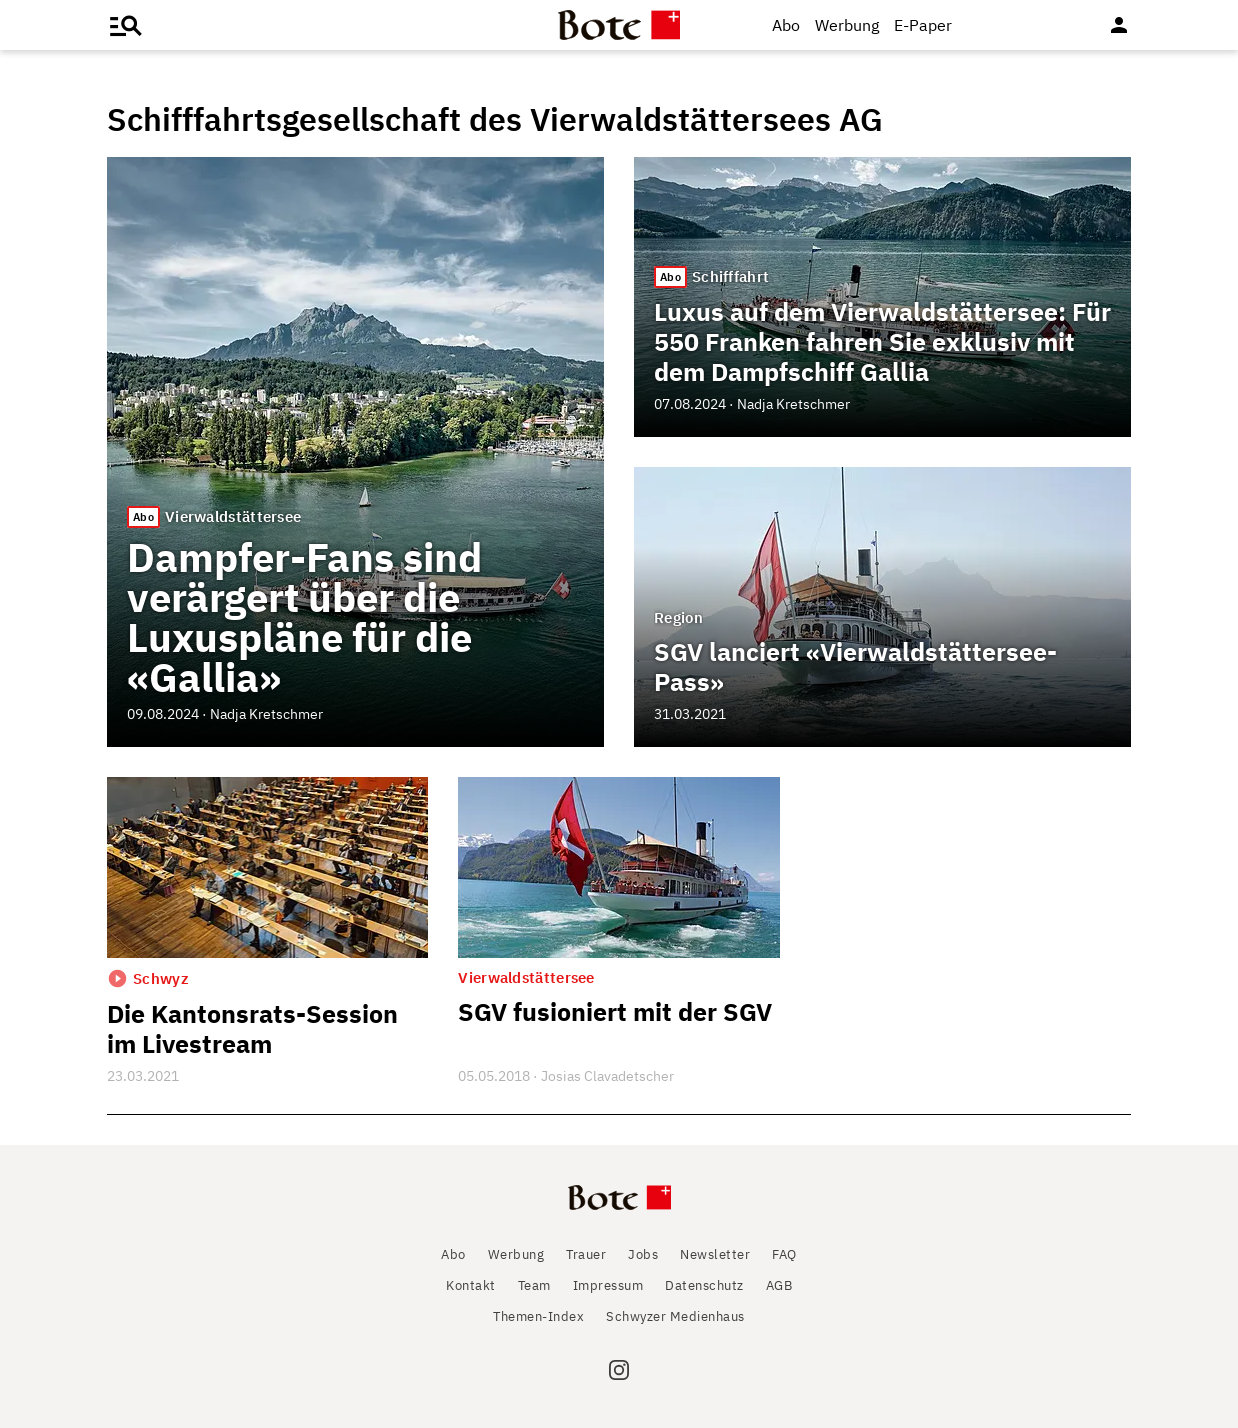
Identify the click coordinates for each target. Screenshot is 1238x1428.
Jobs (643, 1254)
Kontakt (471, 1285)
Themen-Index (538, 1316)
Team (534, 1285)
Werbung (847, 25)
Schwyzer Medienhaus (675, 1316)
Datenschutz (704, 1285)
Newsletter (715, 1254)
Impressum (608, 1285)
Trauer (586, 1254)
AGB (779, 1285)
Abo (786, 25)
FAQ (784, 1254)
